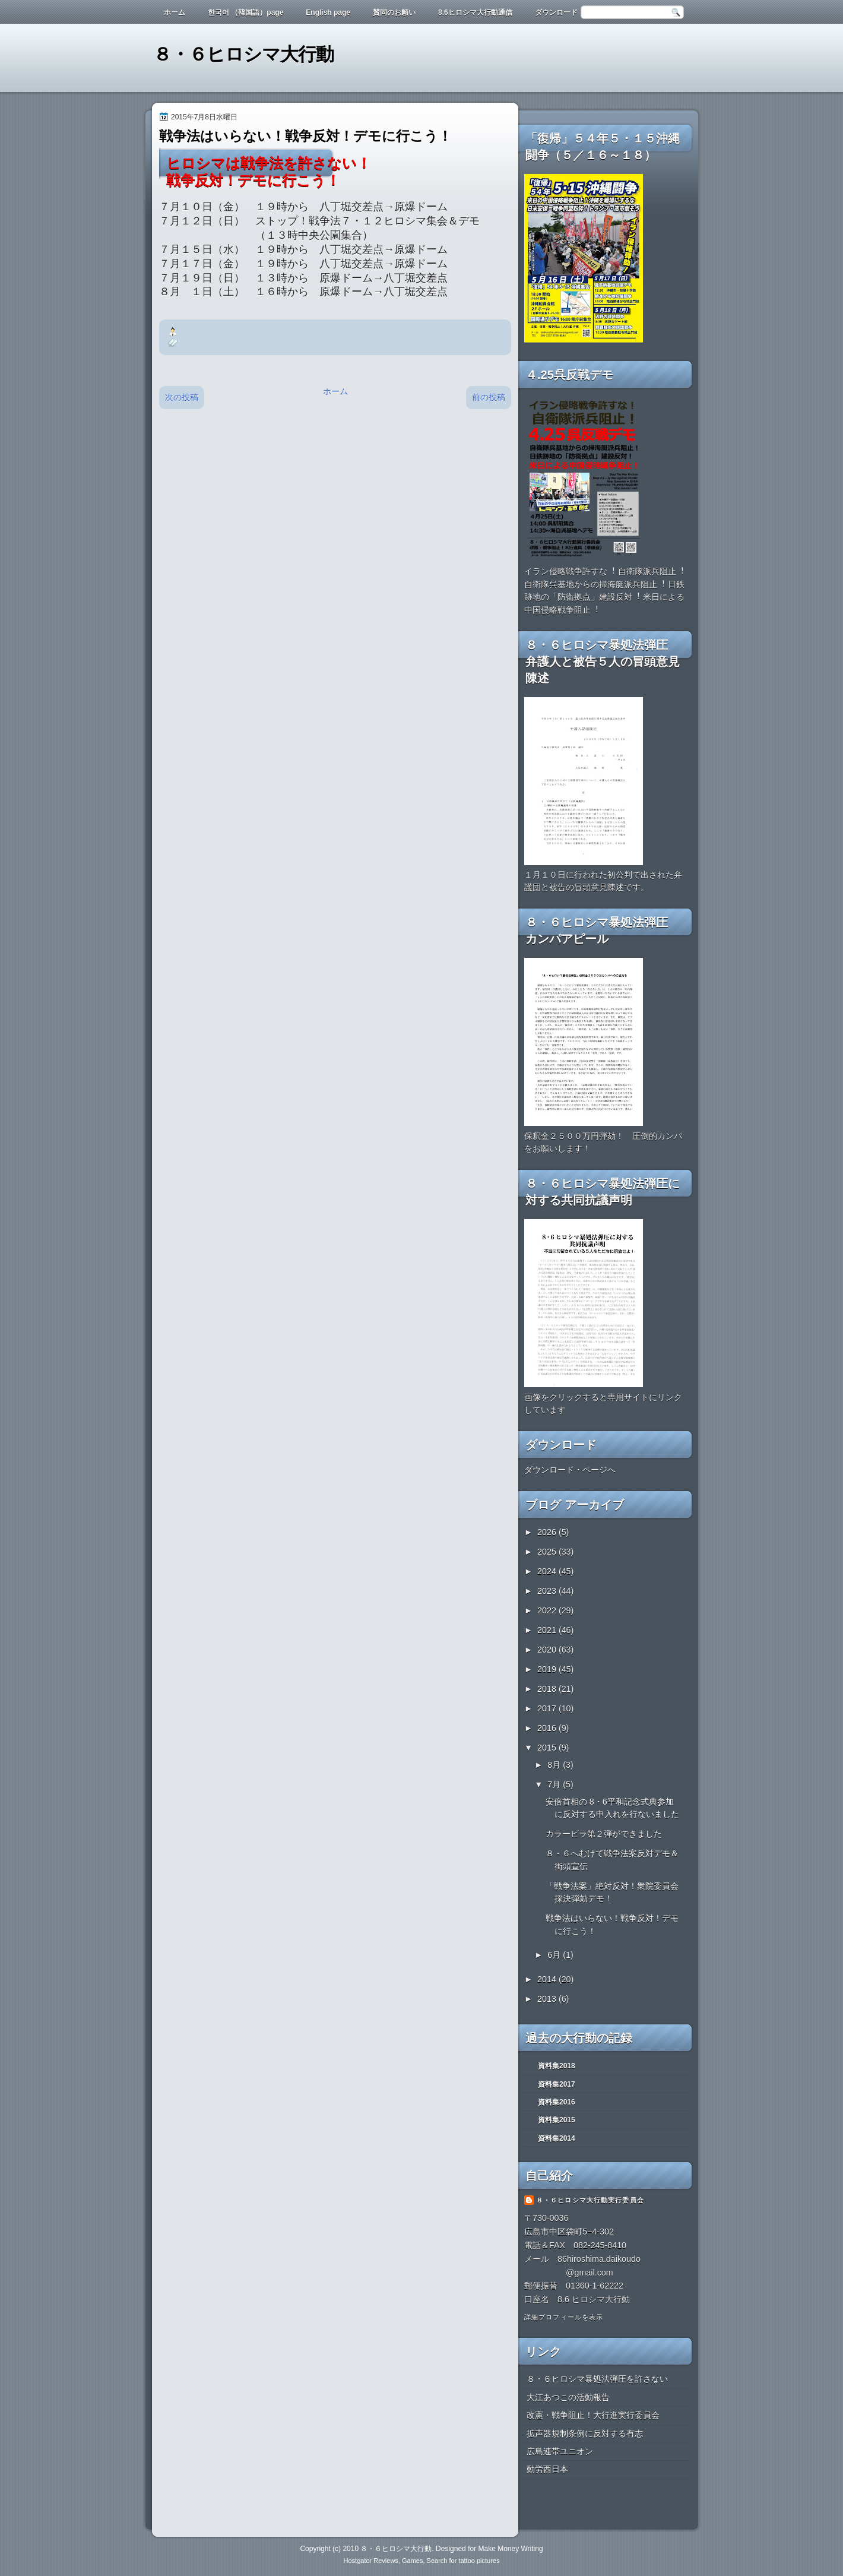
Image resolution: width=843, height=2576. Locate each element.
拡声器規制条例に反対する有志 (585, 2433)
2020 (548, 1649)
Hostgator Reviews (371, 2560)
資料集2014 (556, 2138)
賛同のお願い (394, 12)
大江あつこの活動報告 (568, 2397)
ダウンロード (556, 12)
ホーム (174, 12)
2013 (548, 1999)
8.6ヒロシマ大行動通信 (475, 12)
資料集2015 (556, 2120)
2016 (548, 1728)
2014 (548, 1979)
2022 (548, 1610)
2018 (548, 1689)
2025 (548, 1551)
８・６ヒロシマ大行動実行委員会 (590, 2200)
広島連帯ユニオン (560, 2451)
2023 (548, 1591)
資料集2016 (556, 2102)
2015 (548, 1747)
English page (328, 12)
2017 (548, 1708)
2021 (548, 1630)
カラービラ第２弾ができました (604, 1833)
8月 (555, 1765)
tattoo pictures (478, 2560)
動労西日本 (547, 2469)
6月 (555, 1955)
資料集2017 (556, 2084)
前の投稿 (488, 397)
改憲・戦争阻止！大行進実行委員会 (593, 2415)
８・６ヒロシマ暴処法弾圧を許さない (597, 2379)
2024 (548, 1571)
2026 (548, 1532)
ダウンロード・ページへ (570, 1469)
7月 (555, 1784)
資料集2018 (556, 2066)
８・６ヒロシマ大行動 (243, 54)
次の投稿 (181, 397)
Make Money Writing (510, 2549)
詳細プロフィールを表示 (563, 2317)
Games (412, 2560)
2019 (548, 1669)
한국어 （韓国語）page (245, 12)
